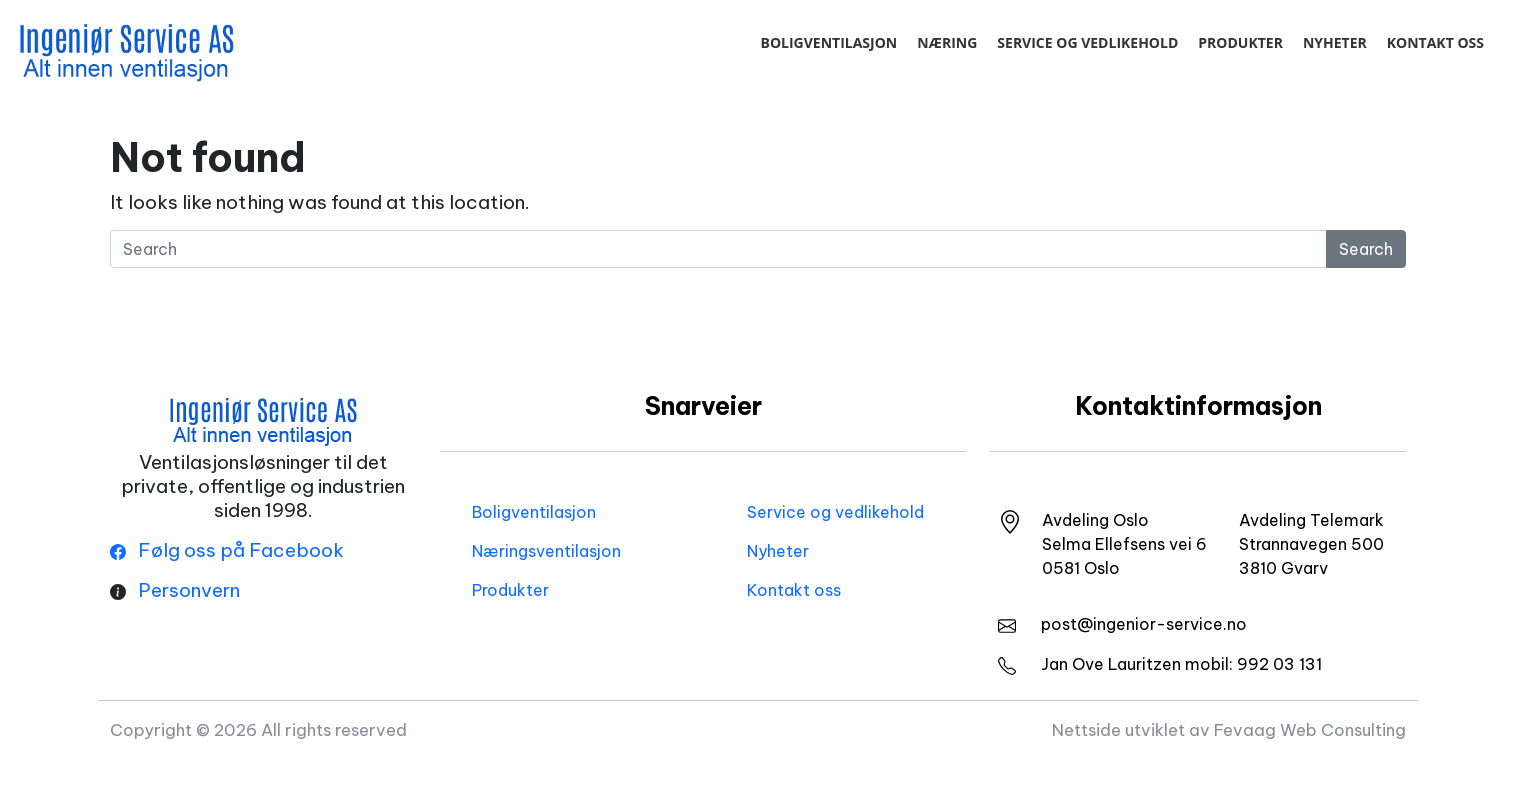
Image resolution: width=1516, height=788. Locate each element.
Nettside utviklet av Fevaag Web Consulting (1229, 729)
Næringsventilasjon (546, 551)
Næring (947, 42)
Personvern (189, 590)
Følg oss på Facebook (227, 550)
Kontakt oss (1435, 42)
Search (1366, 249)
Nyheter (1335, 42)
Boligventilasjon (828, 42)
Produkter (1240, 42)
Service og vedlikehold (1087, 42)
